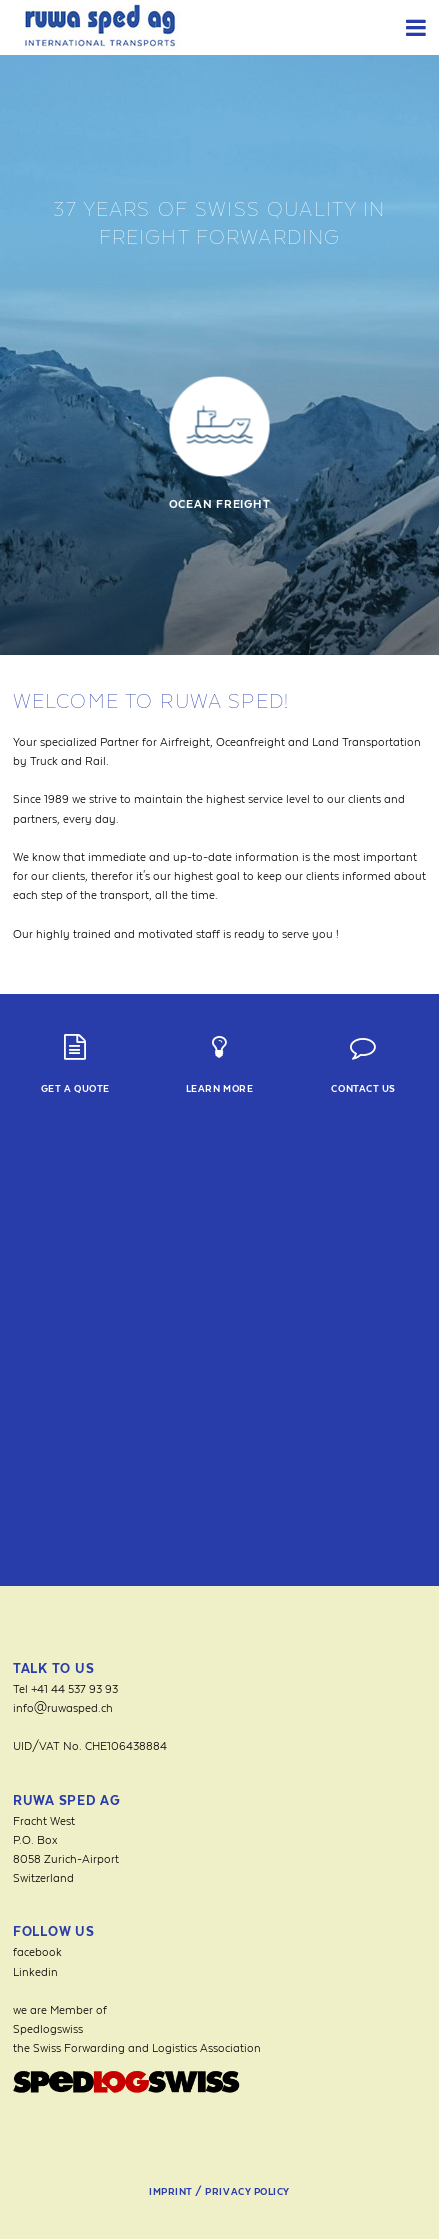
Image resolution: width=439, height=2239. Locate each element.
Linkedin (35, 1971)
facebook (37, 1951)
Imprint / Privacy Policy (219, 2191)
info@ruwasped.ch (63, 1707)
